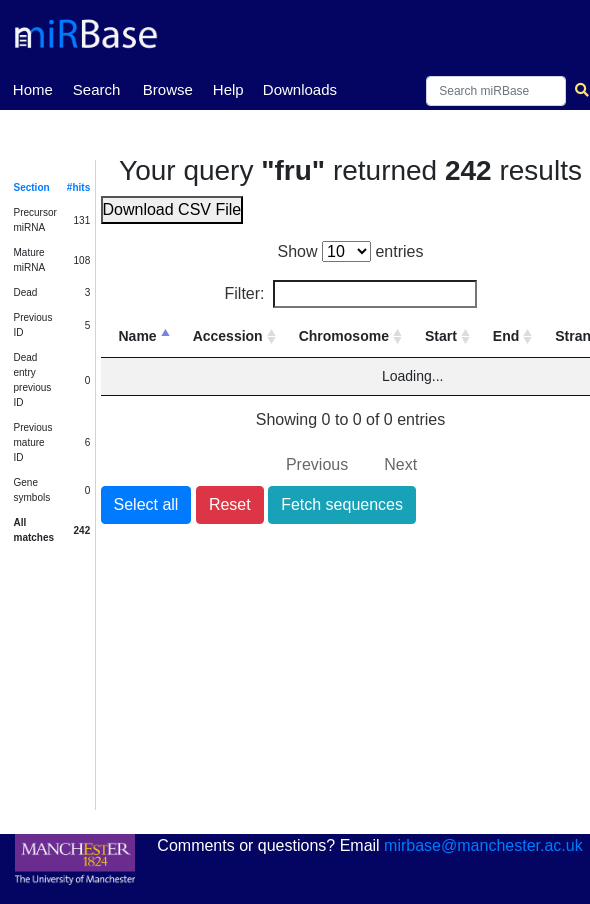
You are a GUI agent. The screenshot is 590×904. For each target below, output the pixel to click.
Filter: (351, 294)
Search (97, 89)
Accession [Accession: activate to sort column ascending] (228, 336)
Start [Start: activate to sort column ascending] (441, 336)
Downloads (300, 89)
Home (33, 88)
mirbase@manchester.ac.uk (483, 845)
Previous (317, 464)
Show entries (351, 251)
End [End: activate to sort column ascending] (506, 336)
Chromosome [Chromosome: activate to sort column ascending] (344, 336)
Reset (230, 504)
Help (228, 89)
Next (400, 464)
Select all (146, 504)
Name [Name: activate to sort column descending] (138, 336)
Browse (168, 89)
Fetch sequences (342, 504)
